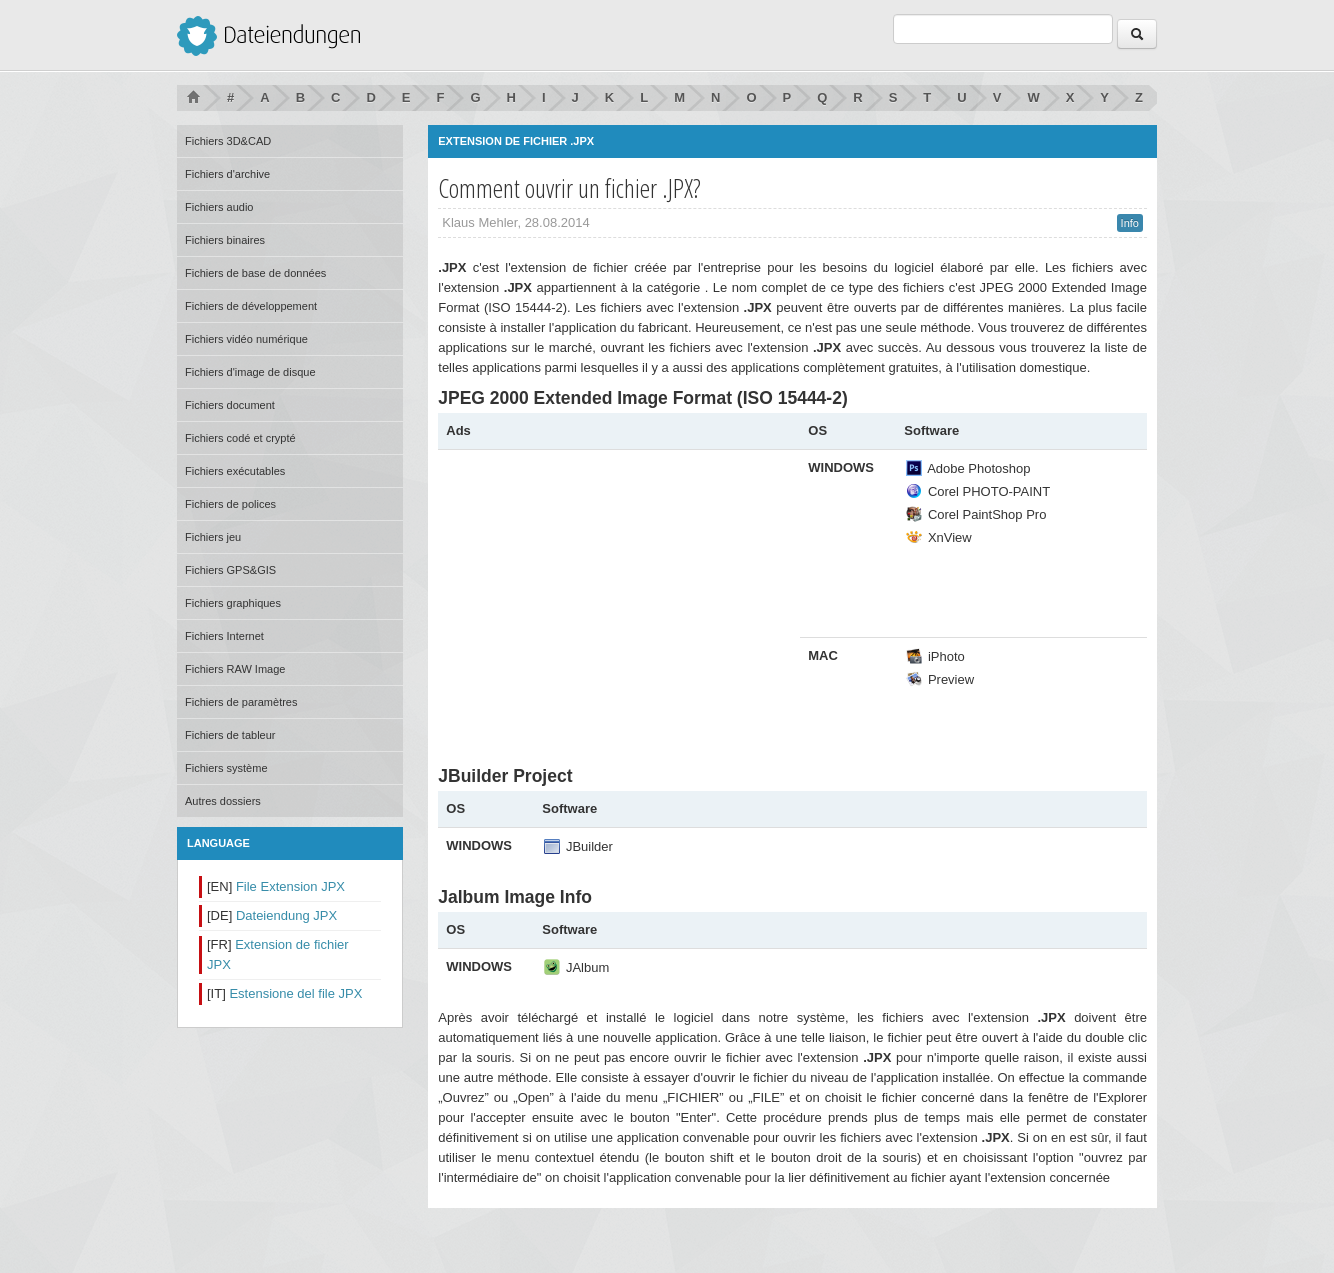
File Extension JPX (290, 886)
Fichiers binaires (225, 240)
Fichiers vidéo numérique (246, 339)
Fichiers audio (219, 207)
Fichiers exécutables (235, 471)
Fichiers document (230, 405)
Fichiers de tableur (230, 735)
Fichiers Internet (224, 636)
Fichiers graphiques (233, 603)
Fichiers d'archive (227, 174)
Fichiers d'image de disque (250, 372)
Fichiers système (226, 768)
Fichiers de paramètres (241, 702)
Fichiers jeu (213, 537)
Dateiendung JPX (286, 915)
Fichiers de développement (251, 306)
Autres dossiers (223, 801)
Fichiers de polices (230, 504)
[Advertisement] (614, 598)
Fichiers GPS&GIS (230, 570)
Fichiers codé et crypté (240, 438)
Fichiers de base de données (255, 273)
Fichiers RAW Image (235, 669)
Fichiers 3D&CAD (228, 141)
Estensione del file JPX (295, 993)
